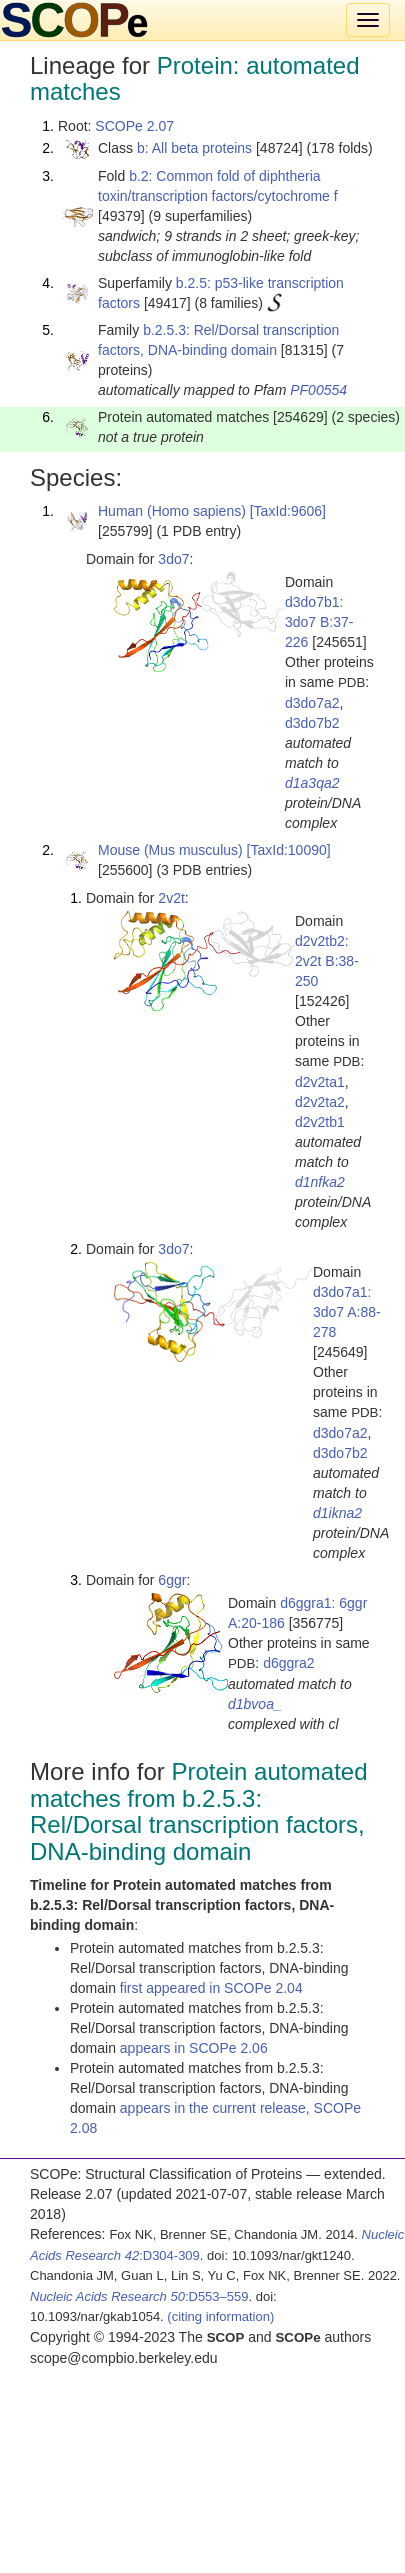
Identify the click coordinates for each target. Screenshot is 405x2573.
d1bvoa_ (255, 1704)
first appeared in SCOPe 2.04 (211, 1988)
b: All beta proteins (194, 148)
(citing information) (220, 2316)
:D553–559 (139, 2296)
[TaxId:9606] (288, 511)
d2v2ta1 (320, 1082)
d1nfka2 (320, 1182)
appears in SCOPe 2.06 (194, 2048)
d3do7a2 (312, 703)
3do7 (173, 559)
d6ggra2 (288, 1663)
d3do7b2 (312, 723)
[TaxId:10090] (289, 850)
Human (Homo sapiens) (172, 511)
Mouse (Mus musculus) (170, 850)
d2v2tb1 (320, 1122)
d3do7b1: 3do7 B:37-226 (319, 622)
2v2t (171, 898)
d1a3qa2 (312, 783)
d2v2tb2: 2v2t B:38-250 (327, 961)
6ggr (172, 1580)
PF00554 (318, 390)
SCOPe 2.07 (134, 126)
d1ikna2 (337, 1513)
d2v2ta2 (320, 1102)
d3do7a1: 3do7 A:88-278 (347, 1312)
